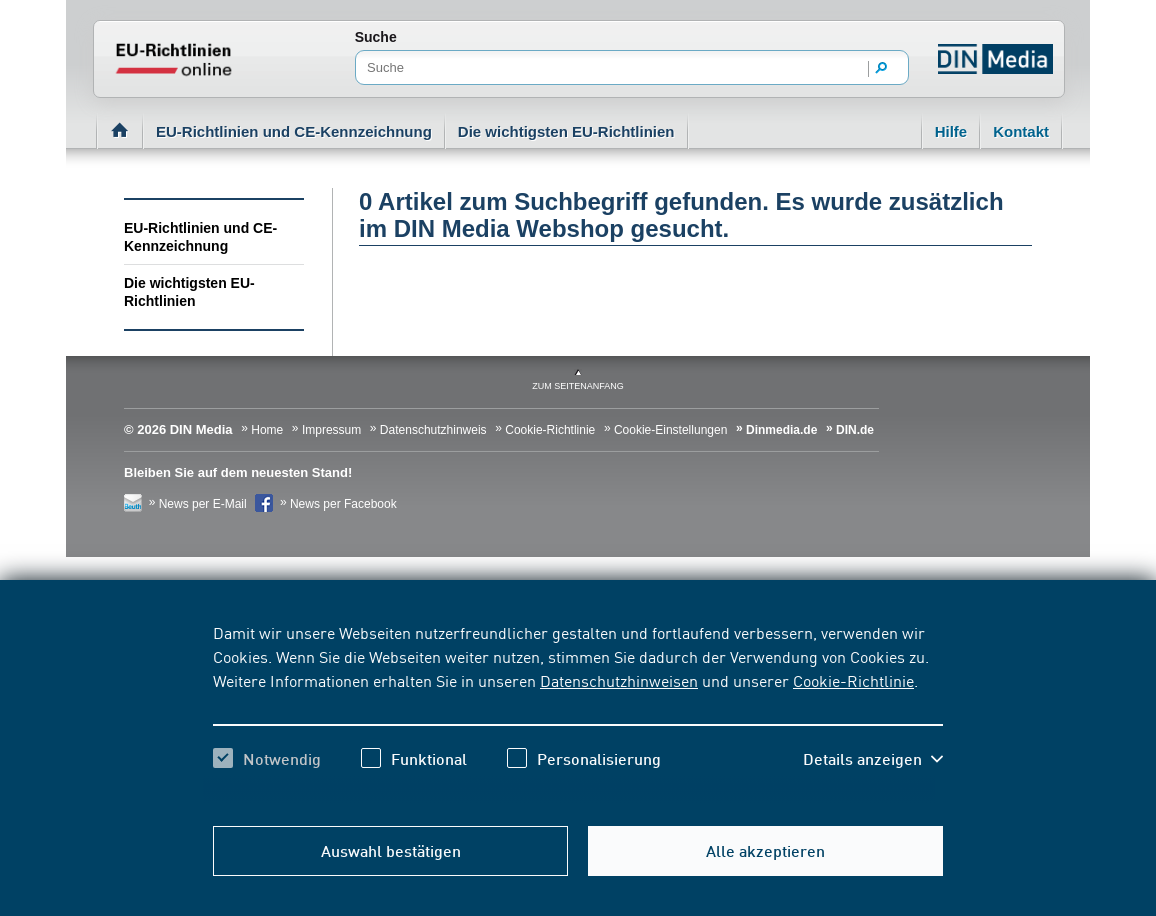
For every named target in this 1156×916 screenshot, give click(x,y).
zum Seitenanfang (578, 386)
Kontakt (1021, 131)
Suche (376, 37)
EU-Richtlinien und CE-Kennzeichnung (294, 131)
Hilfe (951, 131)
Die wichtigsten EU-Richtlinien (566, 131)
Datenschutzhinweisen (619, 680)
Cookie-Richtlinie (853, 680)
